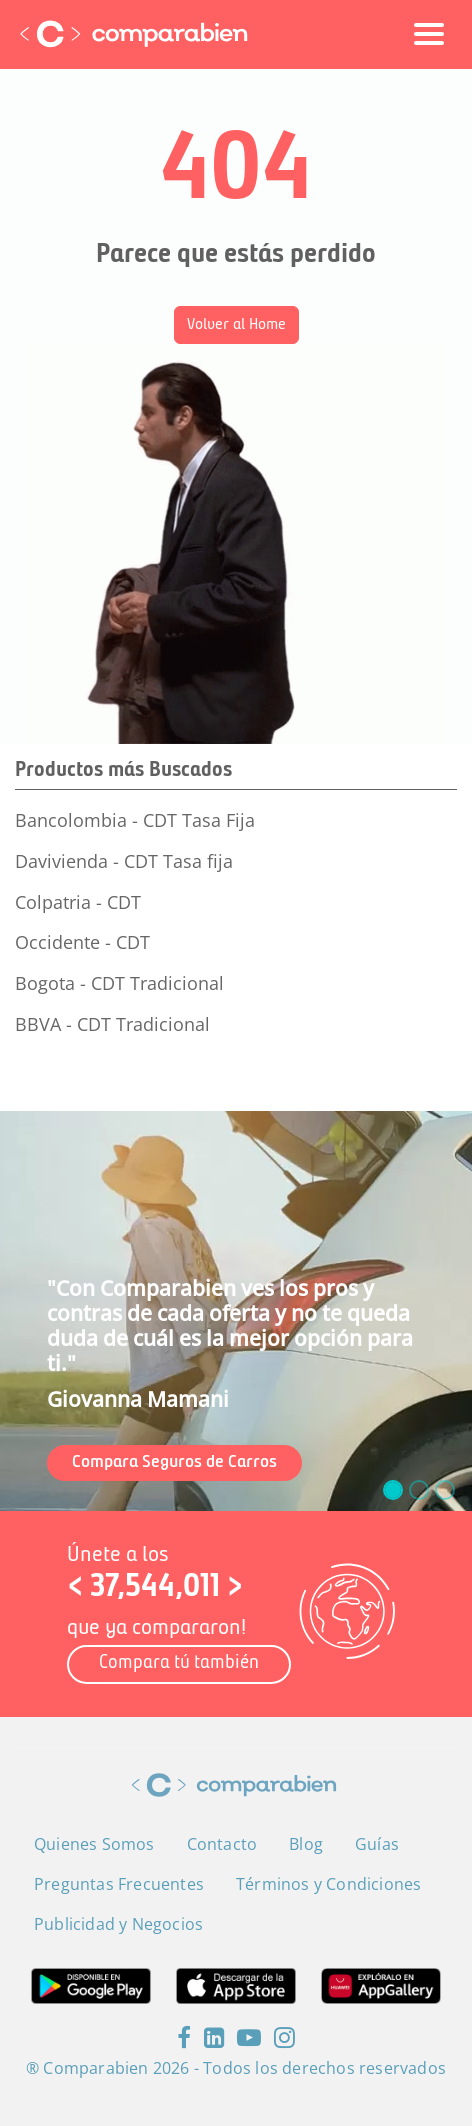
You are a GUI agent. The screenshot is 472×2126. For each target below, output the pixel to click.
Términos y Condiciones (328, 1884)
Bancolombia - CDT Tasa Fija (135, 820)
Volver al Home (236, 325)
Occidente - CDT (82, 942)
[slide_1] (419, 1490)
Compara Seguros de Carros (174, 1462)
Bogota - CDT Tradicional (119, 983)
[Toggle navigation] (429, 34)
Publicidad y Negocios (118, 1924)
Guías (377, 1844)
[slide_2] (445, 1490)
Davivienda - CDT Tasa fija (124, 861)
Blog (306, 1844)
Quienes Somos (94, 1844)
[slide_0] (393, 1490)
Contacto (222, 1844)
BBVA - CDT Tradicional (112, 1024)
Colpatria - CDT (78, 902)
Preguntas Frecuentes (119, 1884)
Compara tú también (179, 1663)
